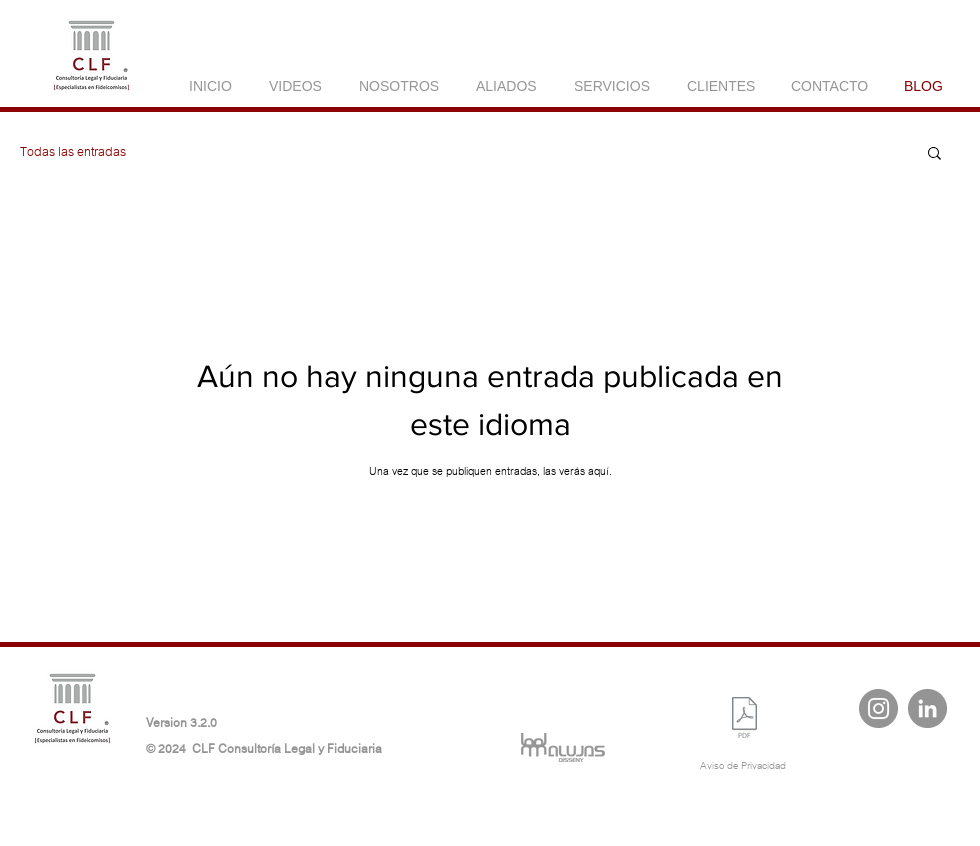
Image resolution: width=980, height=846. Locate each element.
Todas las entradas (73, 152)
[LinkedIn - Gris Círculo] (927, 708)
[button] (934, 154)
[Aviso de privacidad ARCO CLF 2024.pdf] (744, 720)
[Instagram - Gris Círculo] (878, 708)
